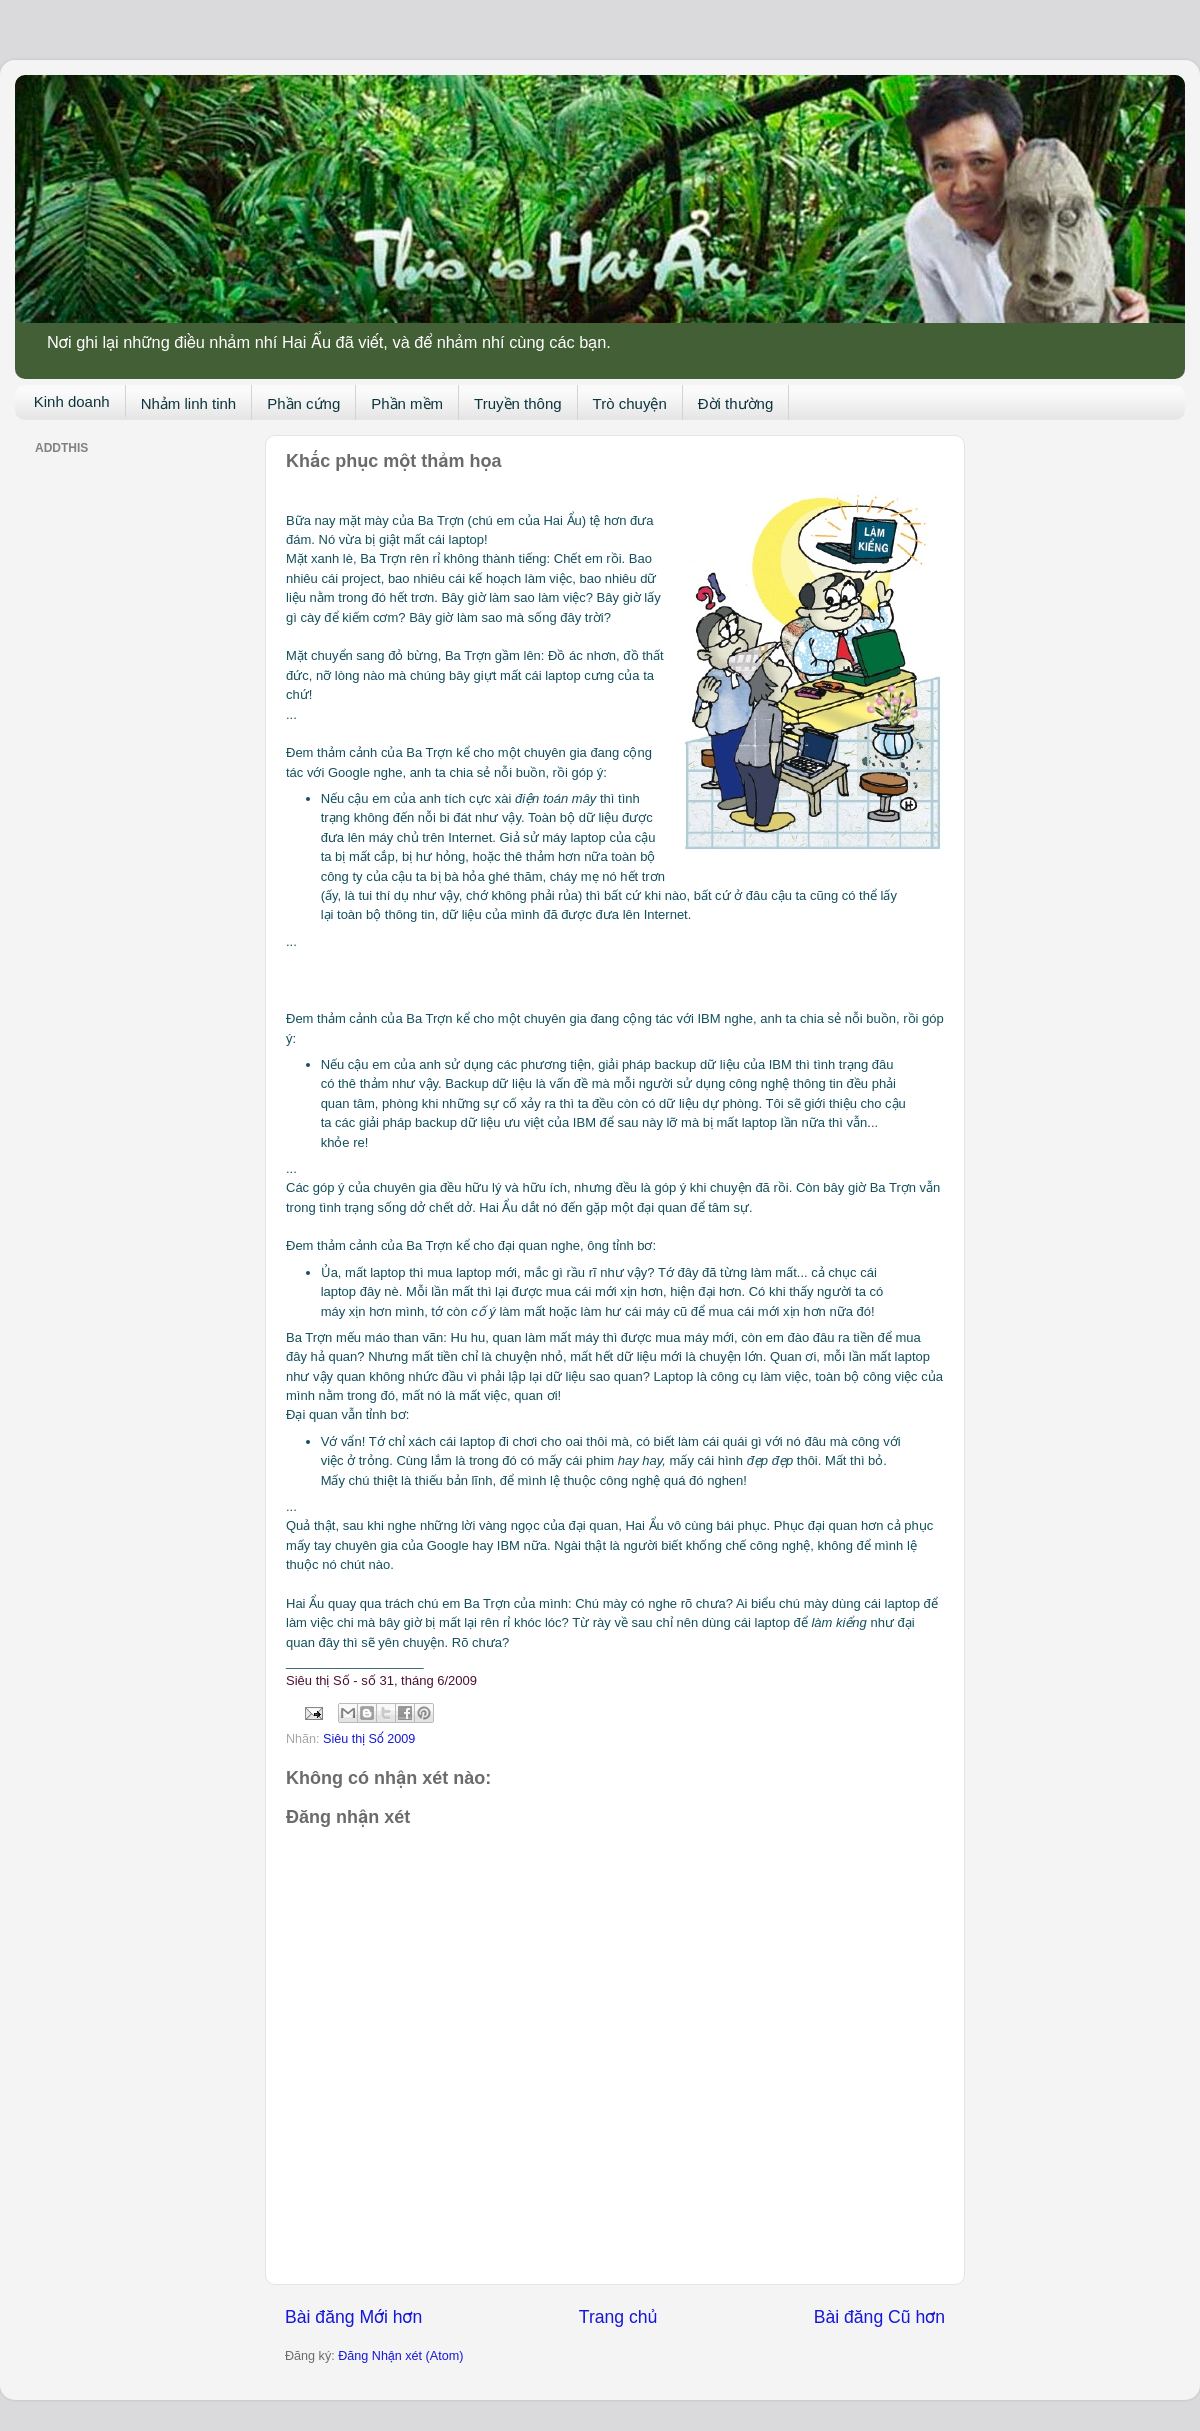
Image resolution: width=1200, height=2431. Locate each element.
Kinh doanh (72, 401)
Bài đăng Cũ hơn (879, 2317)
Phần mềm (407, 403)
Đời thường (736, 403)
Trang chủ (618, 2317)
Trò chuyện (630, 403)
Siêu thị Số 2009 (369, 1739)
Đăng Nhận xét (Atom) (400, 2356)
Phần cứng (303, 403)
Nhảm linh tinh (189, 403)
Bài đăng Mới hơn (353, 2317)
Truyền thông (518, 403)
